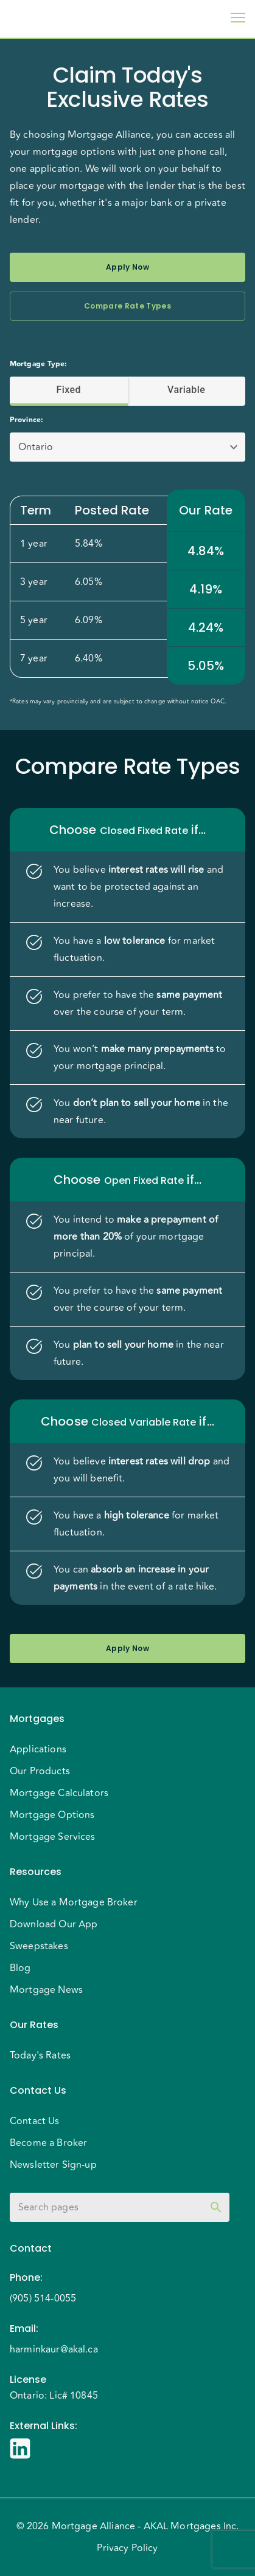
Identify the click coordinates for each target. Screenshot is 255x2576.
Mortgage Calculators (59, 1793)
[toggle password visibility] (216, 2207)
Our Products (40, 1771)
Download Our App (53, 1924)
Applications (38, 1749)
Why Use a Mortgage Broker (74, 1902)
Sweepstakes (39, 1946)
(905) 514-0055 (43, 2298)
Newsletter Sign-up (53, 2164)
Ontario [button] (35, 447)
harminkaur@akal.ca (54, 2349)
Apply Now (127, 267)
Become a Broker (48, 2143)
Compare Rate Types (127, 306)
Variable (187, 390)
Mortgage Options (52, 1815)
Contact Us (35, 2121)
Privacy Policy (127, 2548)
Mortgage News (46, 1990)
